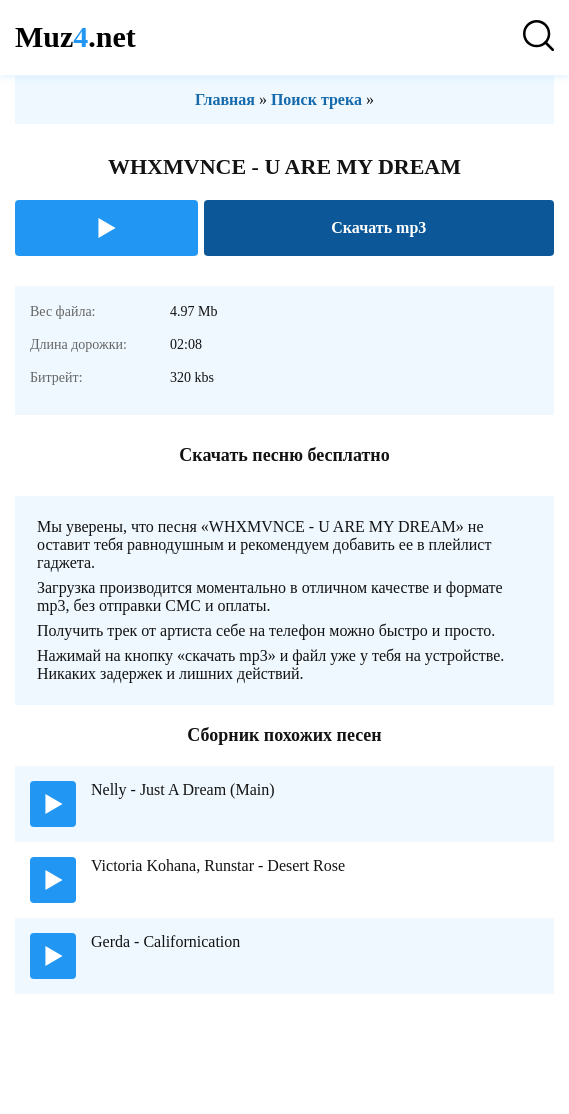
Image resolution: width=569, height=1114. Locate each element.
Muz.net (75, 36)
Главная (225, 99)
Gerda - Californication (165, 941)
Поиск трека (316, 99)
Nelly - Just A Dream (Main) (183, 789)
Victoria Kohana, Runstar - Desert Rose (218, 865)
